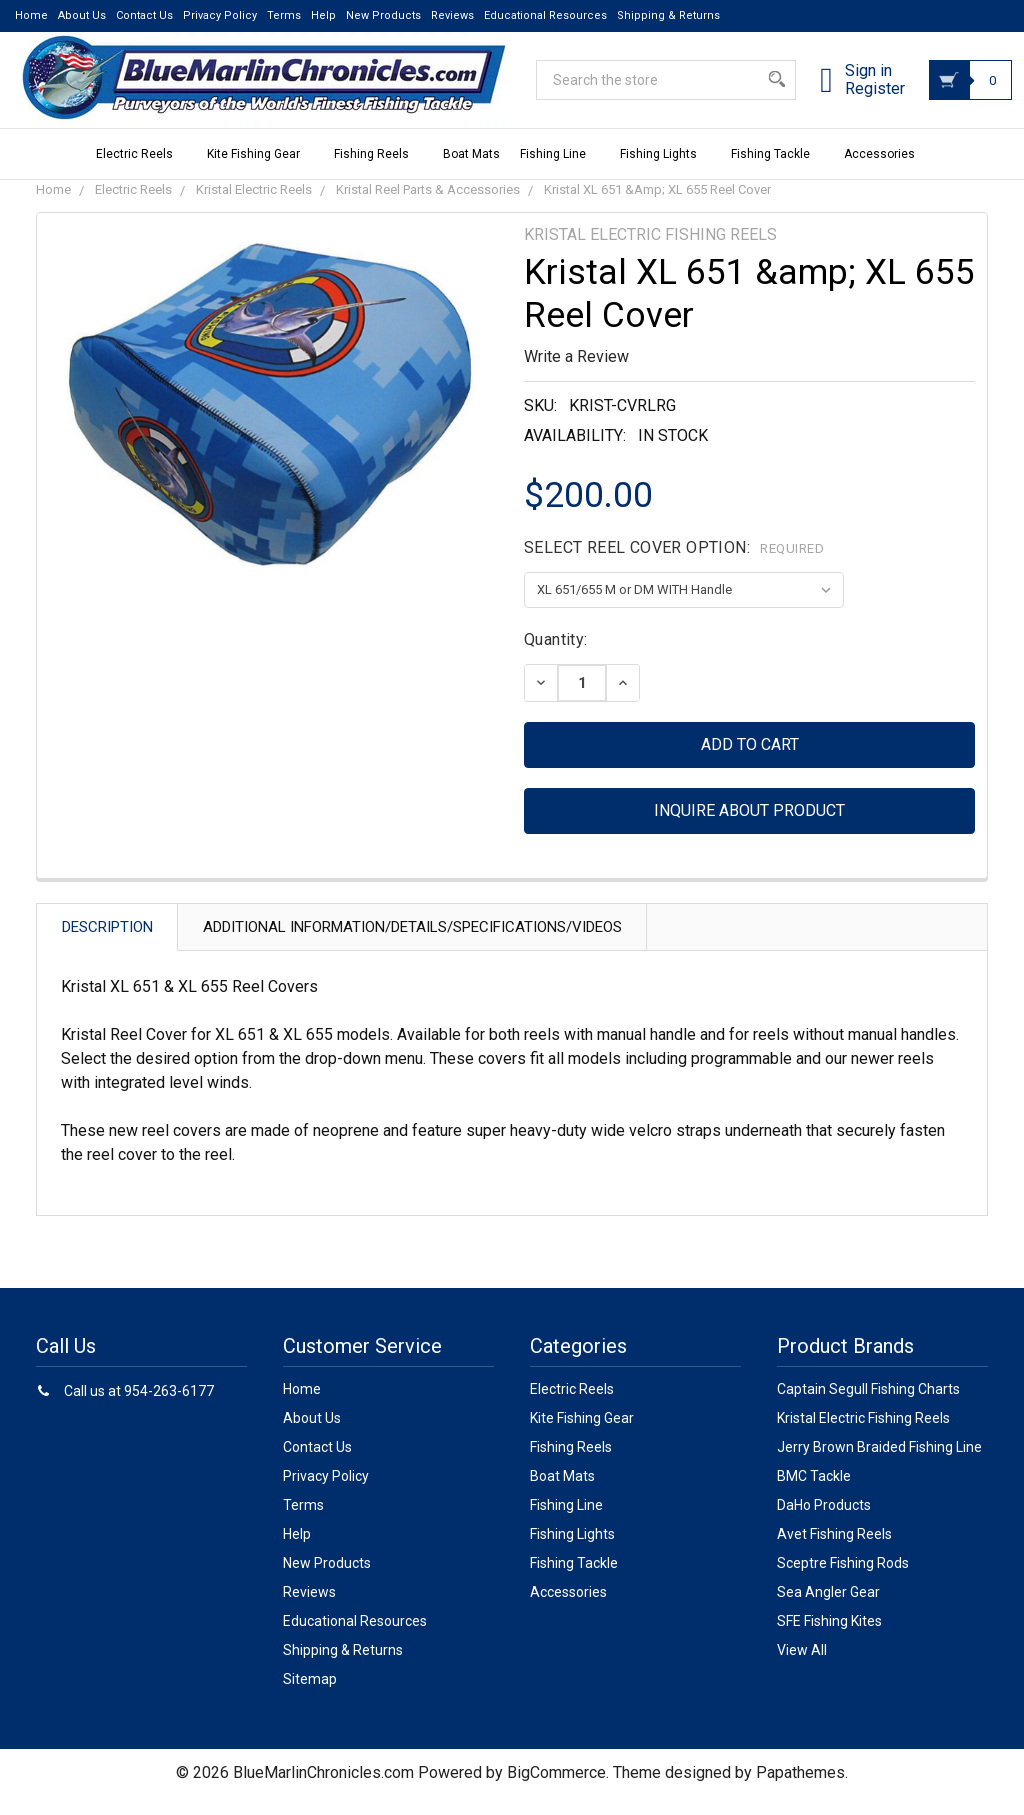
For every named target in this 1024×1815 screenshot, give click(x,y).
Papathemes (800, 1790)
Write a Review (576, 374)
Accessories (886, 172)
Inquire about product (749, 828)
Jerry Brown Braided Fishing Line (879, 1465)
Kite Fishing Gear (260, 172)
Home (31, 15)
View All (802, 1668)
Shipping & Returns (668, 15)
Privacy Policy (220, 15)
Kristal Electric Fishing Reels (863, 1436)
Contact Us (144, 15)
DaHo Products (824, 1523)
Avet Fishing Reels (834, 1552)
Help (323, 15)
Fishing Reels (378, 172)
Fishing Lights (665, 172)
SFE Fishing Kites (829, 1639)
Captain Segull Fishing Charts (868, 1407)
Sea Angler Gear (828, 1610)
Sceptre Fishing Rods (843, 1581)
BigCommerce (556, 1790)
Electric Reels (141, 172)
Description (107, 945)
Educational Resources (545, 15)
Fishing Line (560, 172)
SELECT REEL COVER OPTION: (674, 565)
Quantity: (556, 657)
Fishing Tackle (777, 172)
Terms (284, 15)
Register (851, 101)
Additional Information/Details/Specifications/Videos (412, 945)
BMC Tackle (814, 1494)
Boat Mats (471, 172)
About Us (82, 15)
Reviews (452, 15)
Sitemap (310, 1697)
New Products (383, 15)
